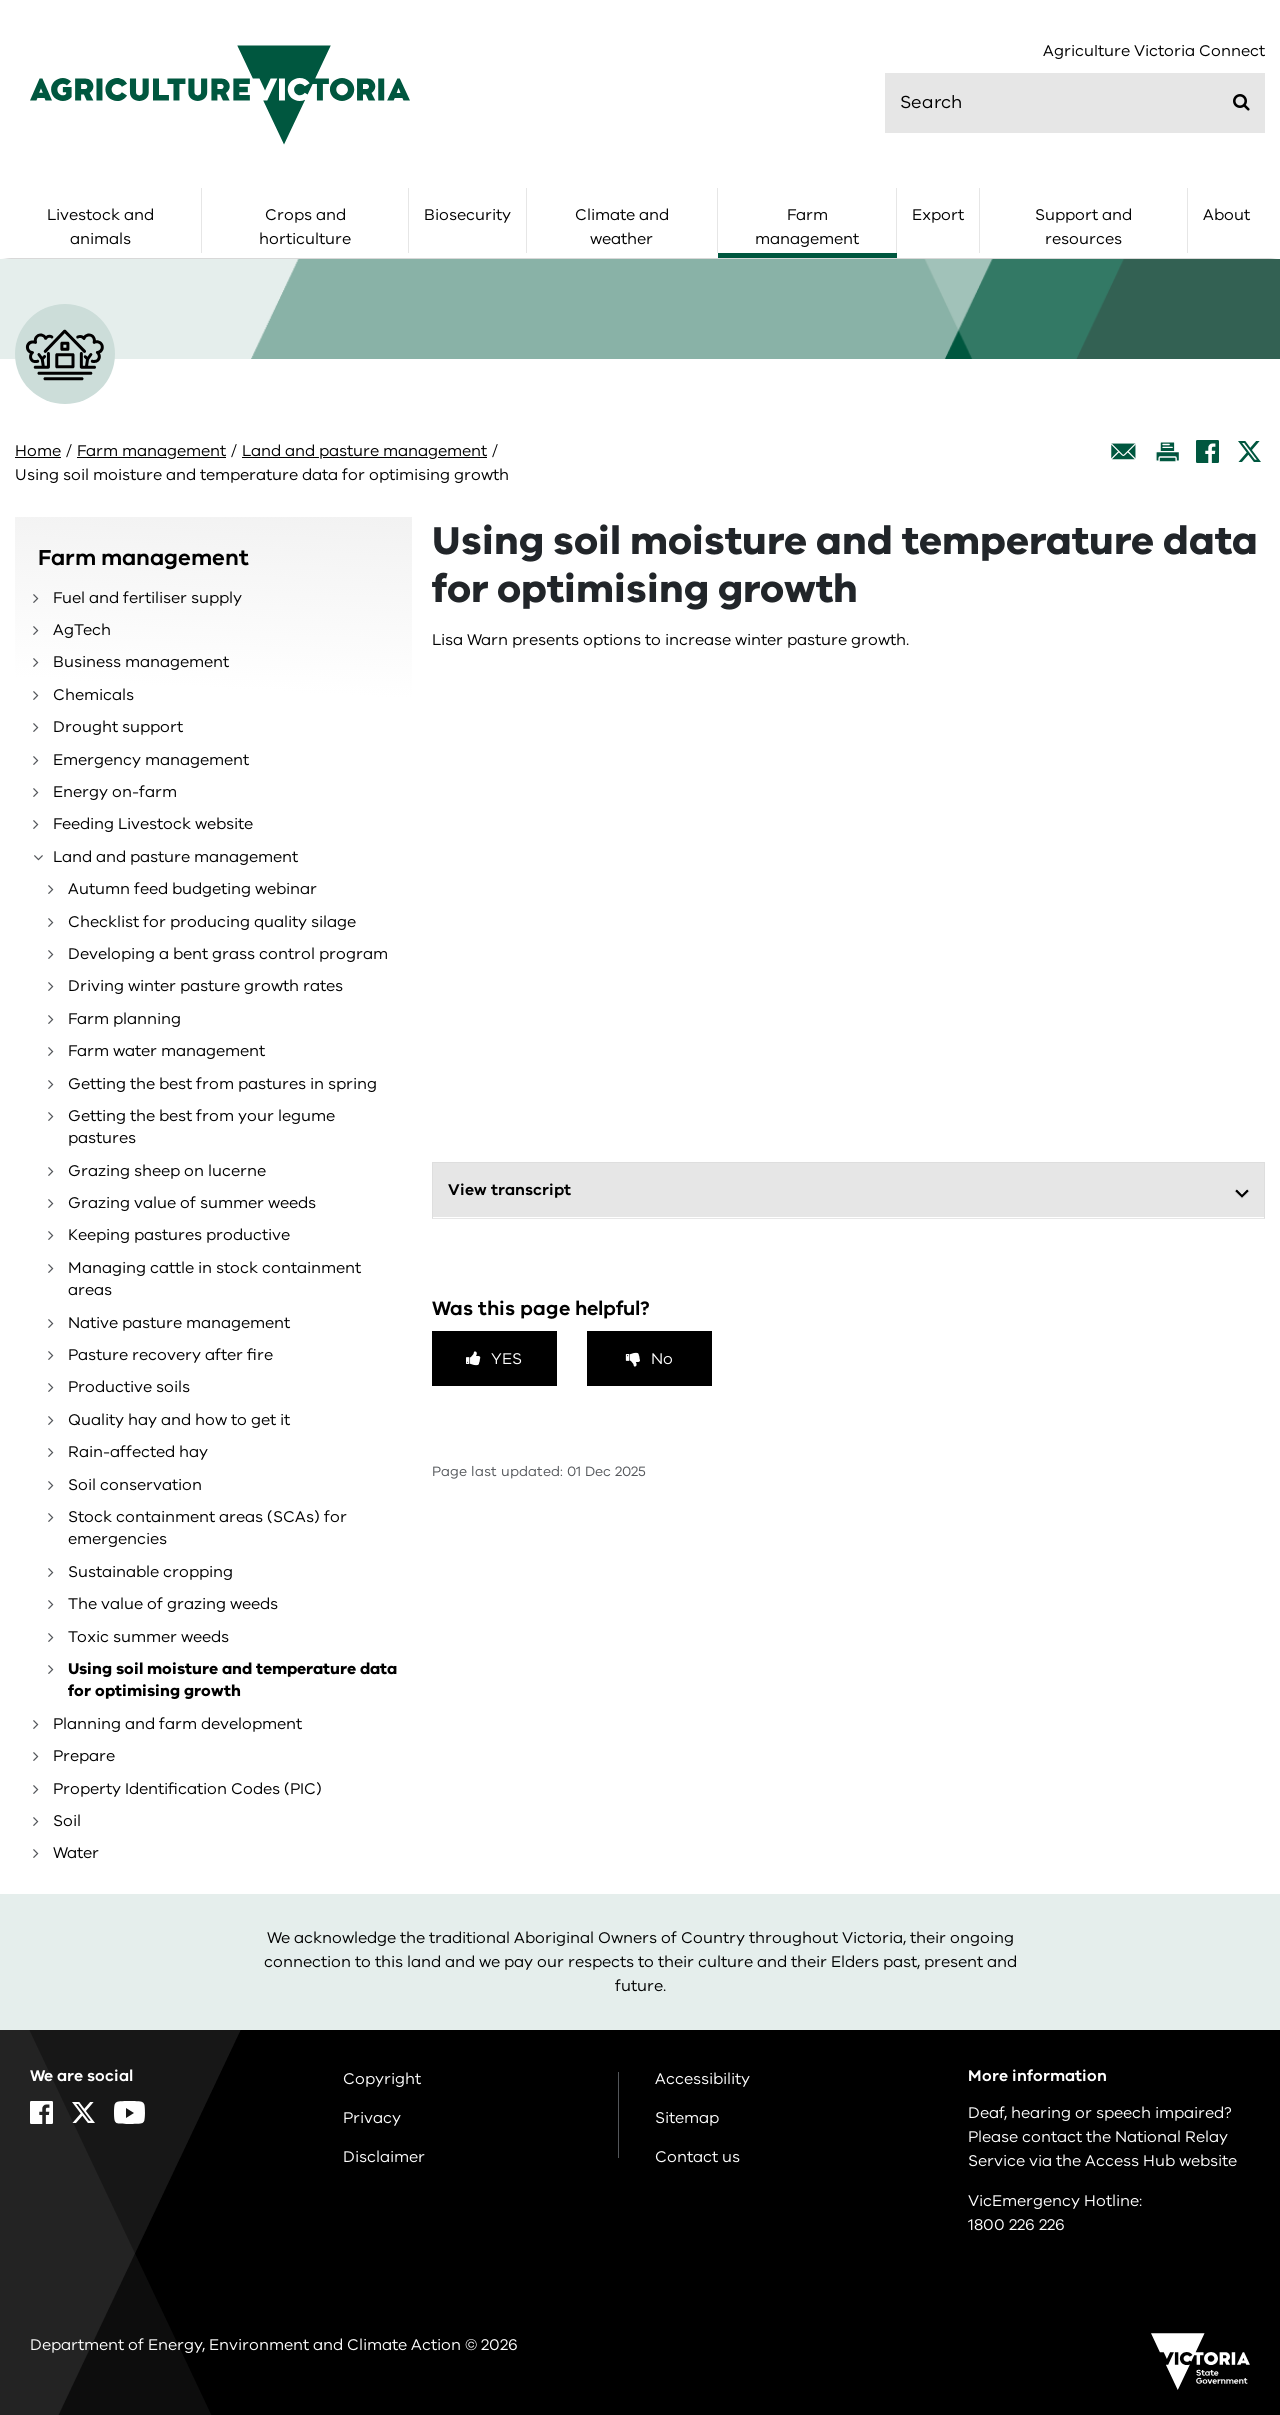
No (662, 1359)
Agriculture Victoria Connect (1154, 51)
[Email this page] (1124, 451)
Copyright (382, 2079)
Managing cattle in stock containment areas (214, 1279)
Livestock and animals (100, 227)
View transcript (509, 1190)
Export (938, 215)
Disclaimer (384, 2157)
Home (38, 451)
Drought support (118, 727)
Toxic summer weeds (148, 1637)
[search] (1075, 103)
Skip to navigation (0, 0)
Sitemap (687, 2118)
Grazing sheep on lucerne (167, 1171)
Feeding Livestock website (153, 824)
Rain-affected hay (138, 1452)
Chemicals (93, 695)
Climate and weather (622, 227)
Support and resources (1083, 227)
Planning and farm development (177, 1724)
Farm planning (124, 1019)
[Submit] (1241, 102)
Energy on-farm (115, 792)
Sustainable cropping (150, 1572)
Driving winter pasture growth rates (205, 986)
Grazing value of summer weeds (192, 1203)
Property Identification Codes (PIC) (187, 1789)
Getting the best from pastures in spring (222, 1084)
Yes (506, 1359)
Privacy (372, 2118)
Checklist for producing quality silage (212, 922)
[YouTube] (129, 2112)
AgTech (82, 630)
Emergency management (151, 760)
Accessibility (702, 2079)
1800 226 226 (1016, 2225)
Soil (67, 1821)
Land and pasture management (364, 451)
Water (76, 1853)
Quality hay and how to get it (179, 1420)
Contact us (697, 2157)
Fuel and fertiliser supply (147, 598)
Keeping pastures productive (179, 1235)
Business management (141, 662)
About (1226, 215)
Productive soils (129, 1387)
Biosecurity (467, 215)
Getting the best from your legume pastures (201, 1127)
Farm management (807, 227)
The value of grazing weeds (173, 1604)
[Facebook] (1207, 451)
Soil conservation (135, 1485)
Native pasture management (179, 1323)
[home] (220, 94)
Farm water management (166, 1051)
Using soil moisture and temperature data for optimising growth (232, 1680)
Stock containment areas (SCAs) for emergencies (207, 1528)
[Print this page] (1167, 451)
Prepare (84, 1756)
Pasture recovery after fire (170, 1355)
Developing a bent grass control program (228, 954)
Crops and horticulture (305, 227)
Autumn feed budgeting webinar (192, 889)
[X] (1249, 451)
